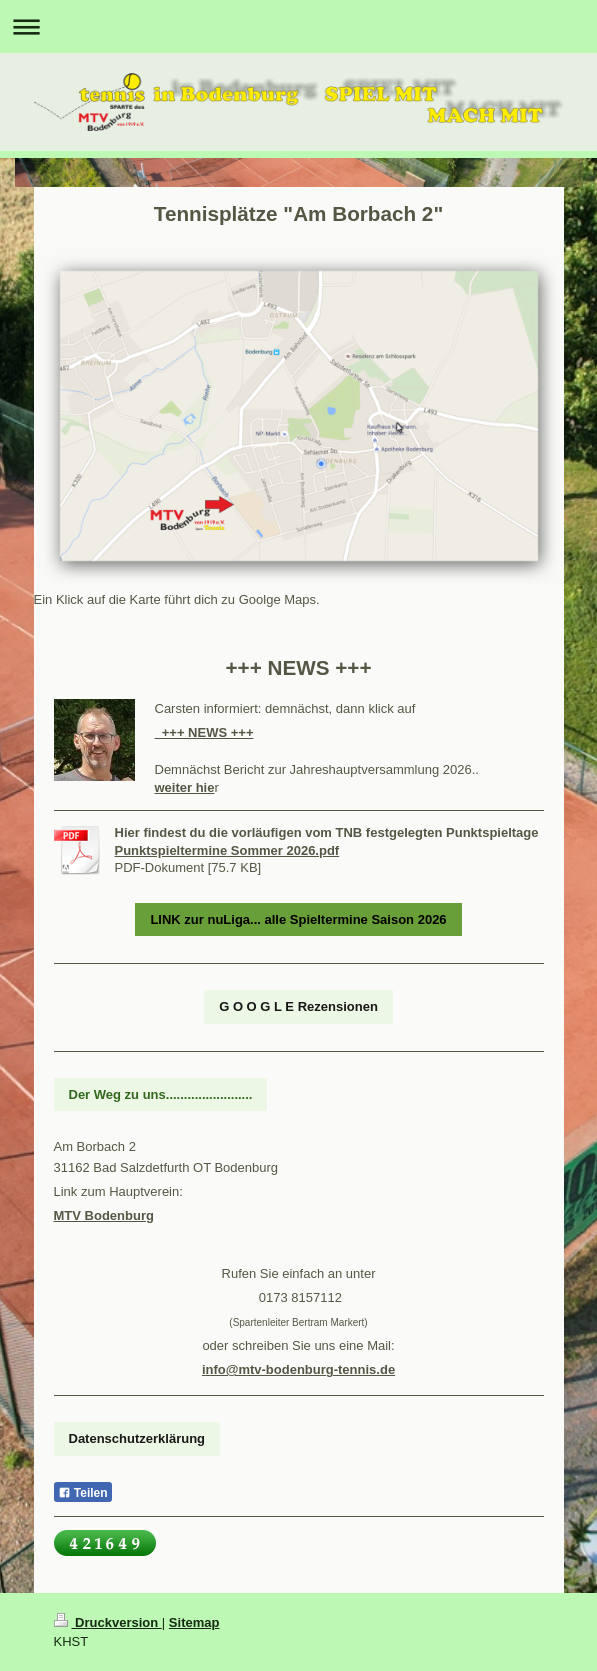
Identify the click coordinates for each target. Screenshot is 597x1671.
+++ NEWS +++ (204, 732)
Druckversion (108, 1622)
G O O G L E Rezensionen (298, 1006)
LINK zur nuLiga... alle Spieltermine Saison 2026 (298, 919)
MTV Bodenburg (104, 1215)
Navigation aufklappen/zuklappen (298, 26)
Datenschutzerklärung (137, 1438)
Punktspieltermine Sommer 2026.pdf (227, 850)
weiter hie (185, 787)
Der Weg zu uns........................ (161, 1094)
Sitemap (194, 1622)
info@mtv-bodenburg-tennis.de (298, 1369)
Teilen (83, 1493)
